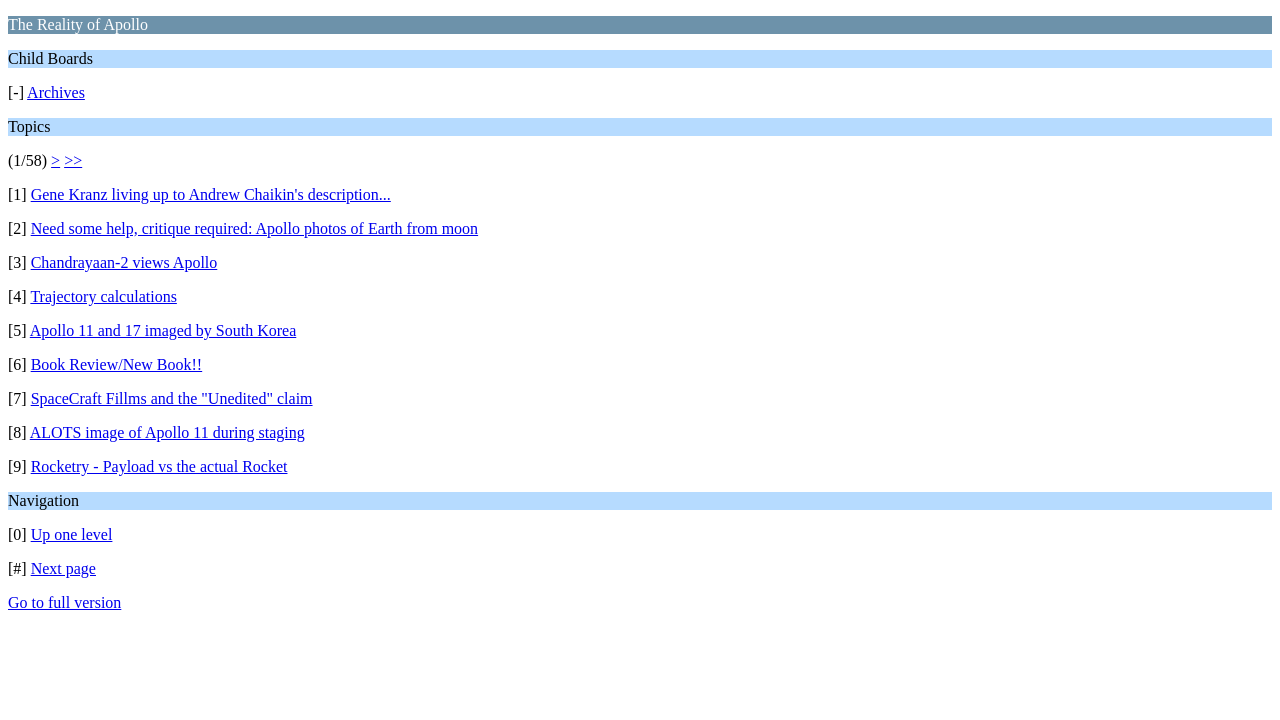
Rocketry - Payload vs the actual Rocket (159, 466)
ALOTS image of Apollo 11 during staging (167, 432)
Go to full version (64, 602)
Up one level (72, 534)
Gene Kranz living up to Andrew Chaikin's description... (211, 194)
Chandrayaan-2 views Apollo (124, 262)
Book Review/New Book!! (117, 364)
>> (73, 160)
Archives (56, 92)
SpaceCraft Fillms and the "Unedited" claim (172, 398)
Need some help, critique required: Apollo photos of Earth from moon (254, 228)
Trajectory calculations (103, 296)
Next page (63, 568)
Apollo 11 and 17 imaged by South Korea (163, 330)
